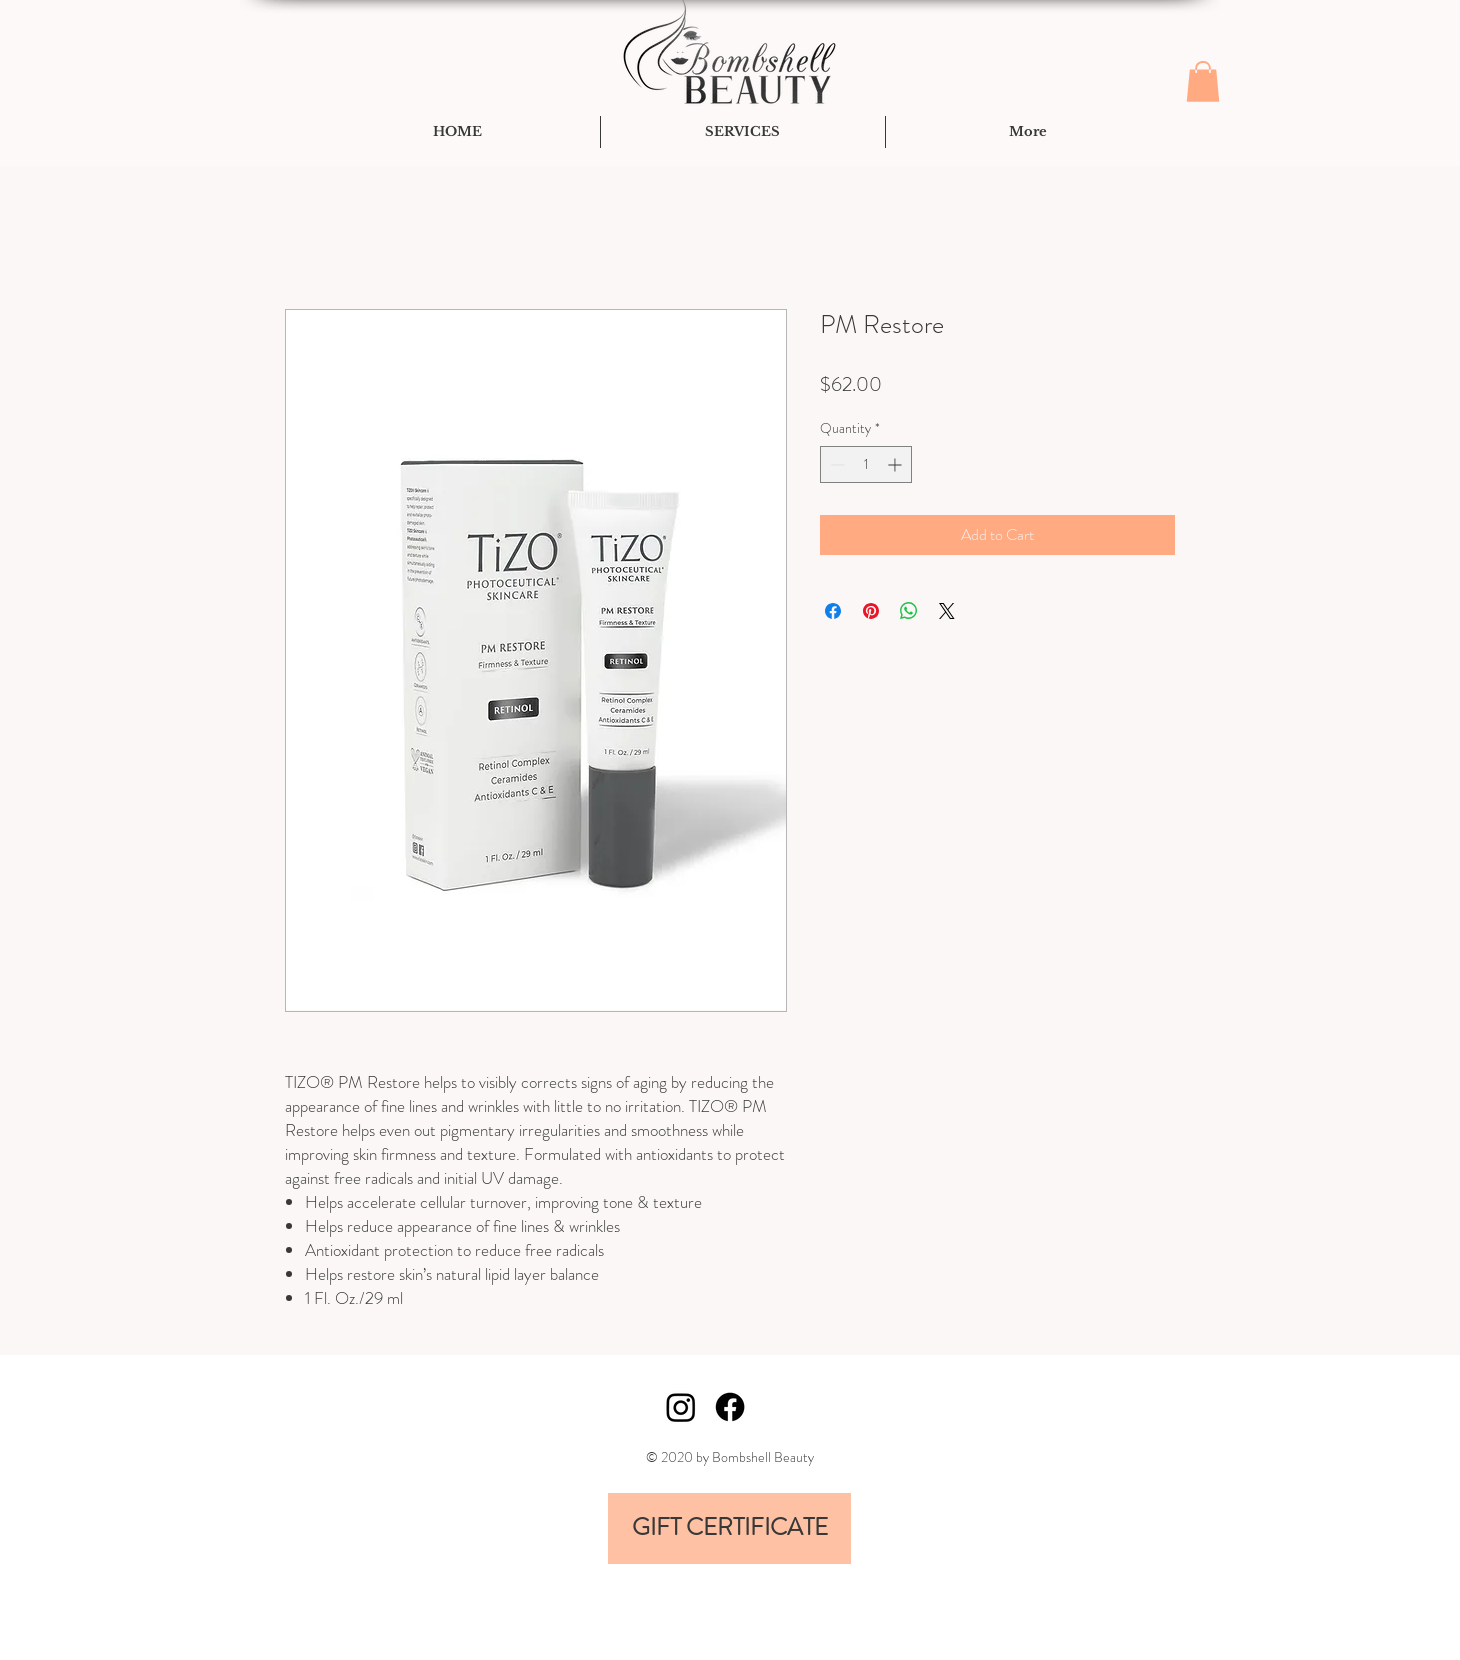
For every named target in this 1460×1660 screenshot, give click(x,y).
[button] (1203, 81)
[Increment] (896, 464)
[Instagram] (681, 1407)
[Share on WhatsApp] (909, 611)
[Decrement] (835, 464)
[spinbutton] (866, 464)
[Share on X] (947, 611)
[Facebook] (730, 1407)
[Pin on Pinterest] (871, 611)
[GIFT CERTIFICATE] (729, 1528)
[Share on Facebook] (833, 611)
